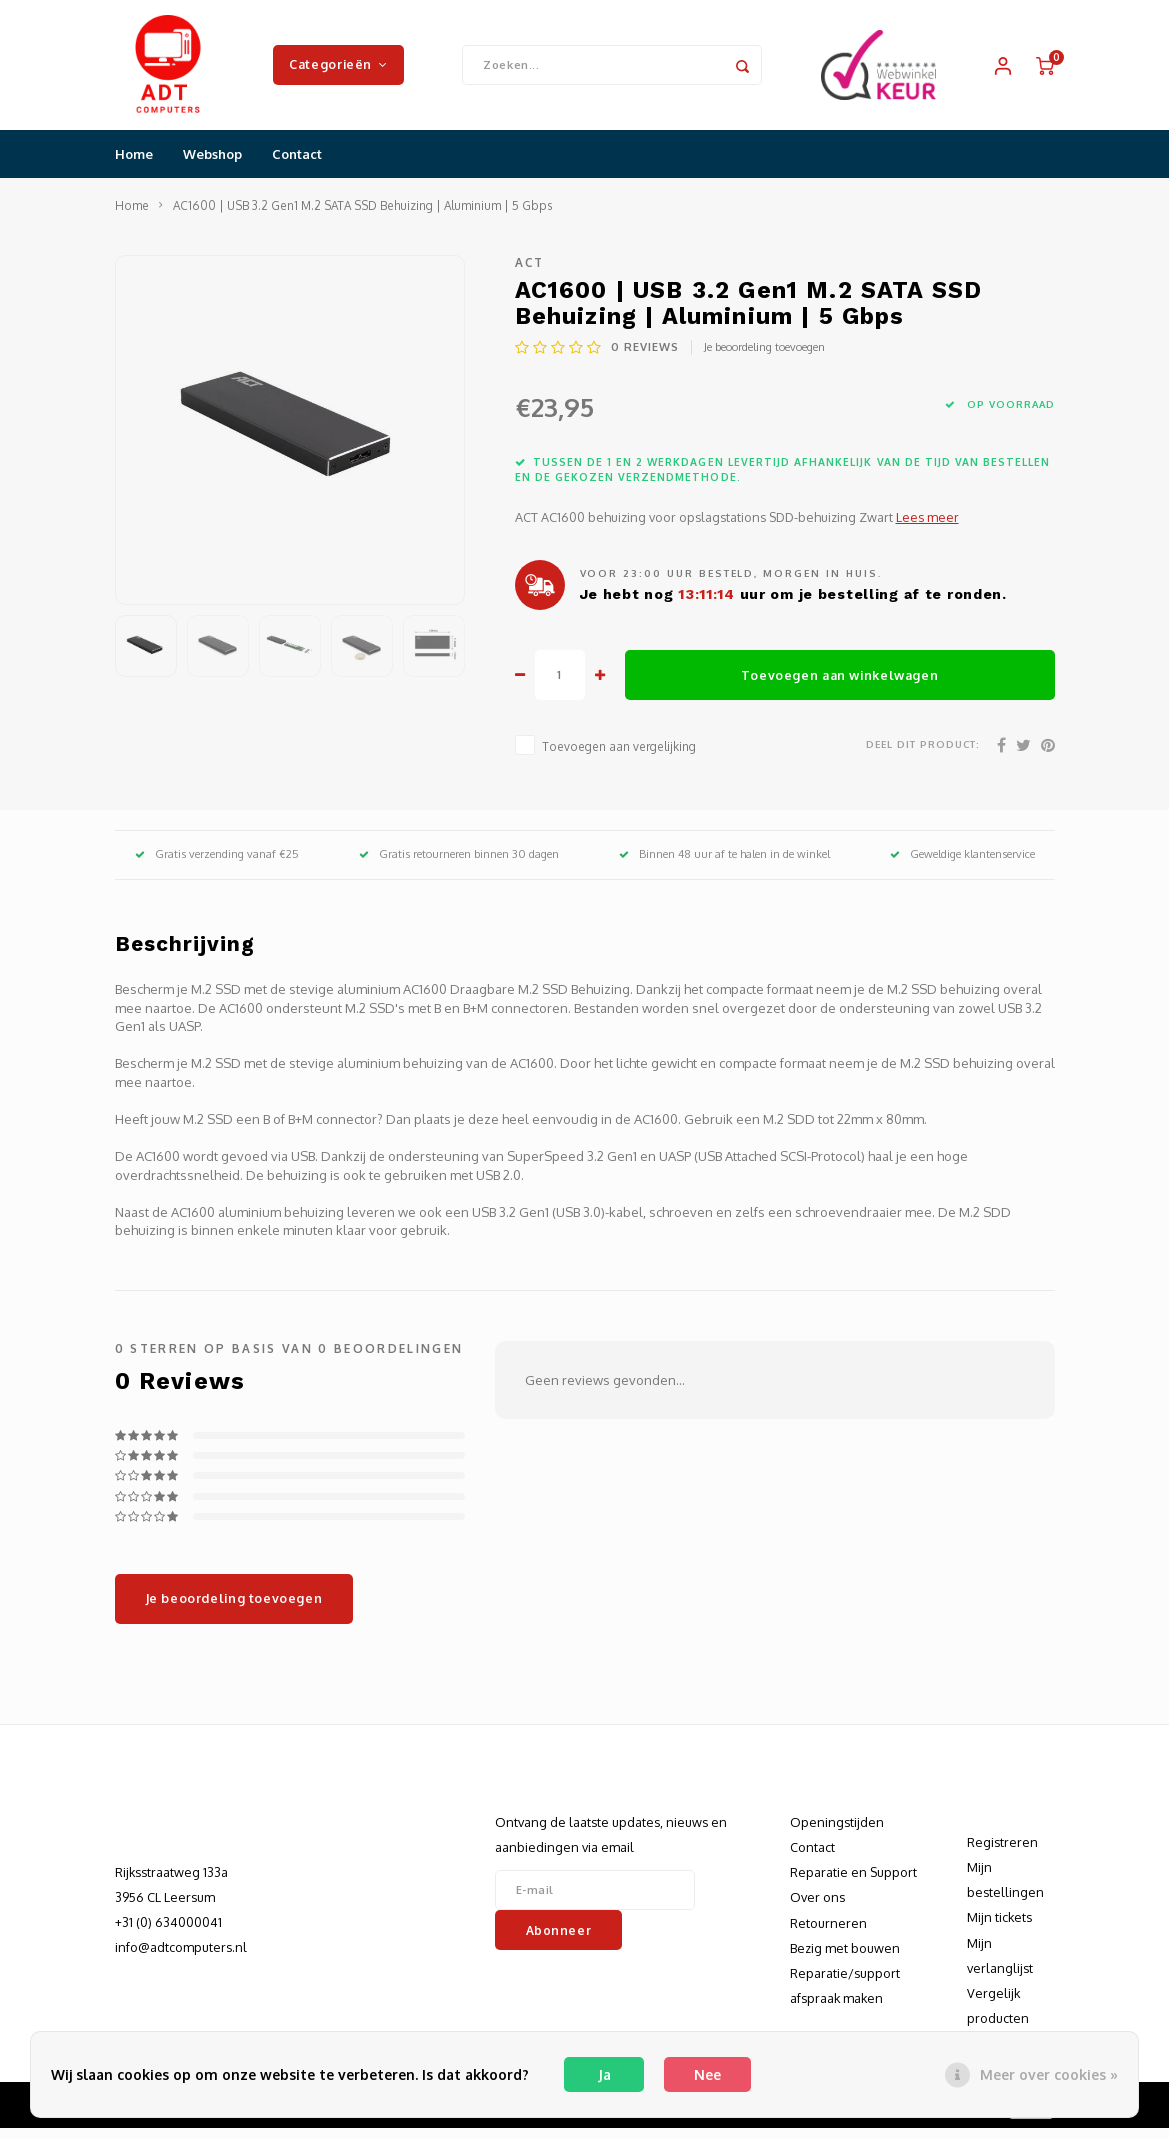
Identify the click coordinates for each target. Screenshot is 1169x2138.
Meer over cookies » (1049, 2074)
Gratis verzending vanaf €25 (217, 864)
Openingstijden (837, 1832)
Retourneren (828, 1933)
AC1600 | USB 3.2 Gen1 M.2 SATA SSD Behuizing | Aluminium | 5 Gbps (362, 215)
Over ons (817, 1907)
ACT (530, 272)
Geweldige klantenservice (962, 864)
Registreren (1002, 1852)
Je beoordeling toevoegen (764, 357)
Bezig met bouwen (845, 1958)
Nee (707, 2074)
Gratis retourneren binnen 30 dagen (459, 864)
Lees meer (927, 527)
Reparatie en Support (853, 1882)
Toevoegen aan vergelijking (619, 756)
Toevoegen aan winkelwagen (839, 685)
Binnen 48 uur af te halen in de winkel (724, 864)
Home (134, 164)
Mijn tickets (999, 1927)
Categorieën (338, 69)
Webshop (212, 164)
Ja (604, 2074)
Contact (297, 164)
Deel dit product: (923, 754)
